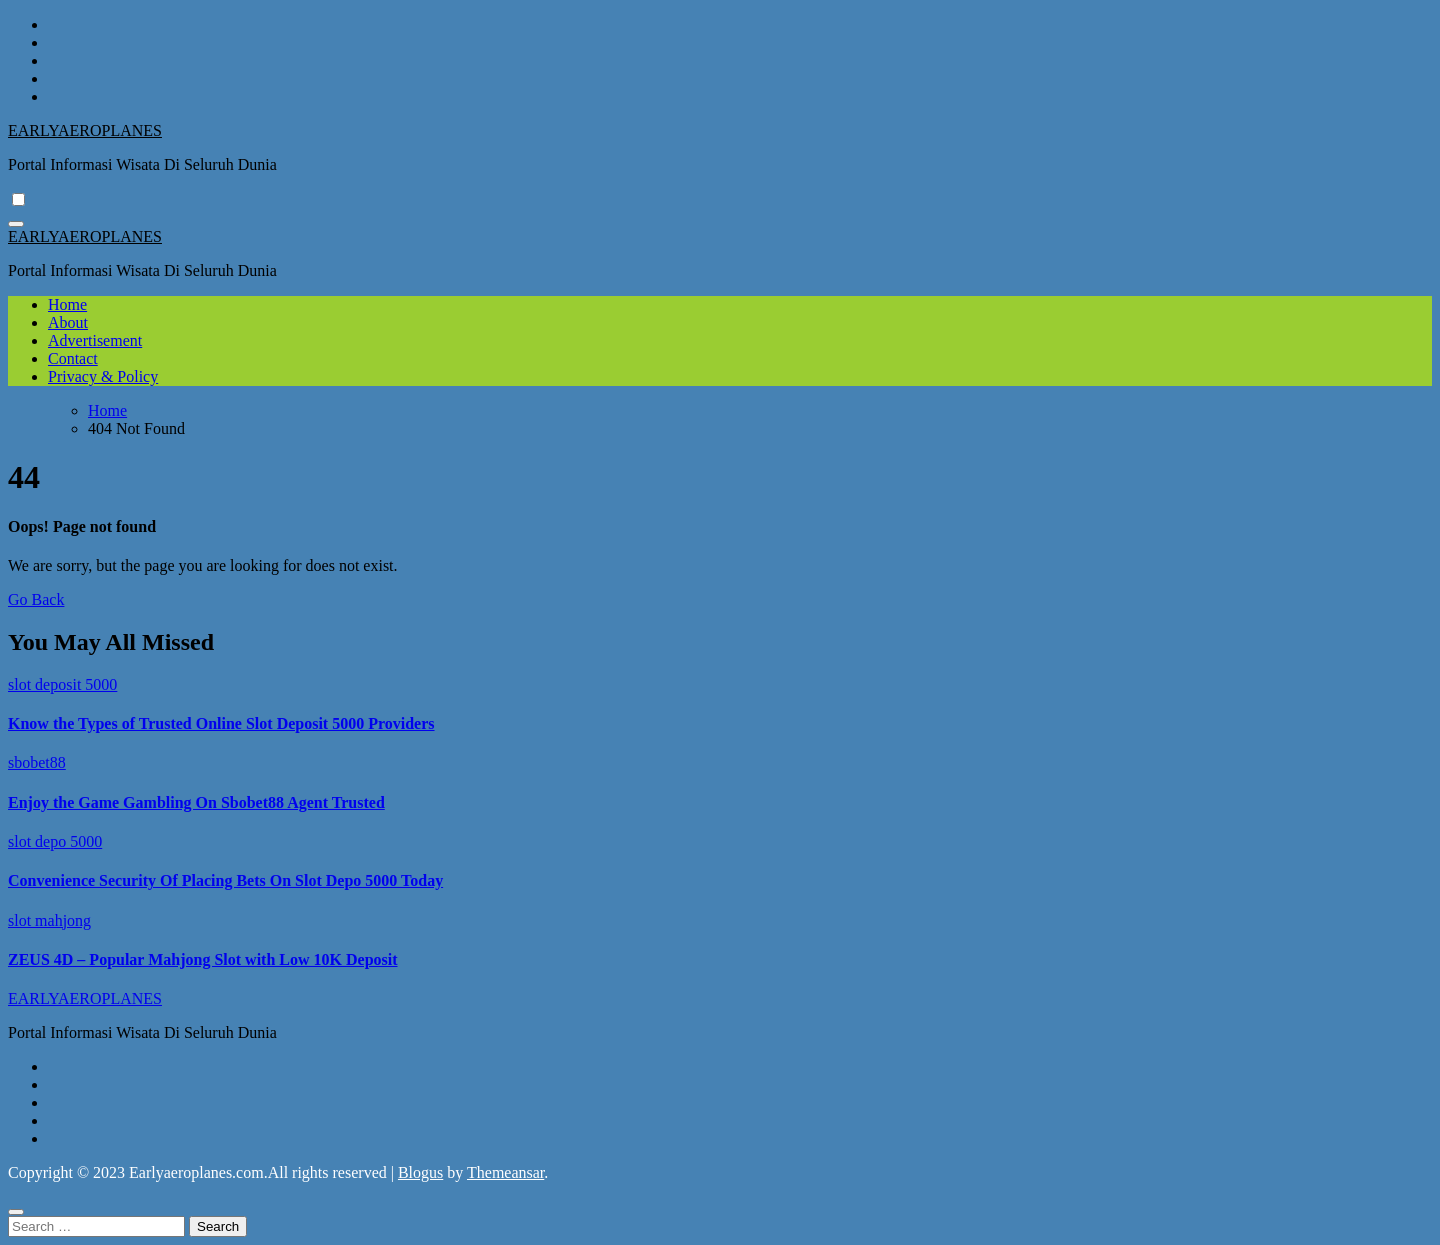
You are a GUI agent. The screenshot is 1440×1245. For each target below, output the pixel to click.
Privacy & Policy (103, 376)
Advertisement (95, 340)
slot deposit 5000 (62, 684)
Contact (73, 358)
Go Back (36, 599)
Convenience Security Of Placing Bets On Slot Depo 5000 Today (225, 880)
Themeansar (505, 1172)
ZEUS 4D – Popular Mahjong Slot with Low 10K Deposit (203, 959)
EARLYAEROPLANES (85, 130)
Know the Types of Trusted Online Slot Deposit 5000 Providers (221, 723)
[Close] (16, 1212)
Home (67, 304)
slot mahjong (49, 920)
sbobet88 (37, 762)
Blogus (420, 1172)
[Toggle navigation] (16, 224)
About (68, 322)
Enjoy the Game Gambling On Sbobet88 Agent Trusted (196, 802)
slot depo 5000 (55, 841)
